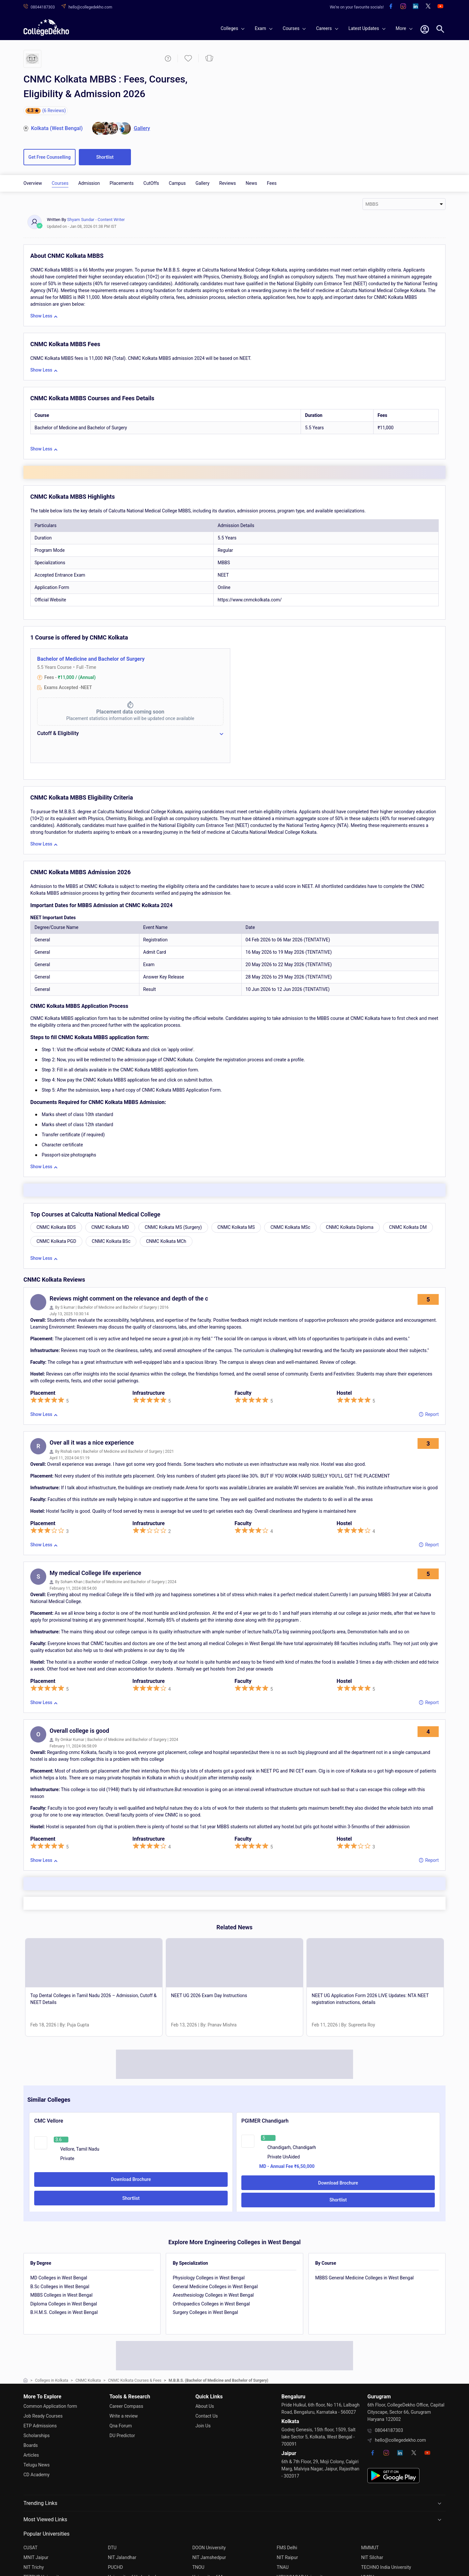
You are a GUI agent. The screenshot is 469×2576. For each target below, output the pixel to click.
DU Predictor (122, 2435)
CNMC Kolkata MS (236, 1227)
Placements (121, 183)
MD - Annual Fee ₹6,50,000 (287, 2166)
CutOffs (151, 183)
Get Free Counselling (49, 157)
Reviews (227, 183)
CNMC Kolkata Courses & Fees (135, 2380)
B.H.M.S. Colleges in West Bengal (64, 2312)
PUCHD (115, 2567)
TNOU (198, 2567)
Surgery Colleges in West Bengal (205, 2312)
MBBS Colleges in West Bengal (61, 2295)
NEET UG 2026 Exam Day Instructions (209, 1995)
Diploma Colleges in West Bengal (63, 2303)
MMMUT (370, 2547)
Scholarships (36, 2435)
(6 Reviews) (54, 110)
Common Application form (50, 2406)
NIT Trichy (33, 2567)
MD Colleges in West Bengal (58, 2277)
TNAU (283, 2567)
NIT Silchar (372, 2557)
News (251, 183)
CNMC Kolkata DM (408, 1227)
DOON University (209, 2547)
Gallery (202, 183)
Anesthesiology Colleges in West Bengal (213, 2295)
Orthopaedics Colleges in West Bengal (211, 2303)
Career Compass (126, 2406)
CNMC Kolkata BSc (111, 1241)
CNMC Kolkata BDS (56, 1227)
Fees (272, 183)
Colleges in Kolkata (51, 2380)
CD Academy (36, 2474)
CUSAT (30, 2547)
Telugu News (36, 2464)
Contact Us (206, 2416)
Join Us (203, 2425)
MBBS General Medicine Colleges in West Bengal (364, 2277)
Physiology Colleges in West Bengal (209, 2277)
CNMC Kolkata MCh (166, 1241)
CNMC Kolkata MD (110, 1227)
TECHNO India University (386, 2567)
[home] (46, 27)
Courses (60, 183)
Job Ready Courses (43, 2416)
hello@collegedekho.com (400, 2440)
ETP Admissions (40, 2425)
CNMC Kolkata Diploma (350, 1227)
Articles (31, 2455)
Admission (89, 183)
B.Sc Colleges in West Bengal (59, 2286)
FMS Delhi (287, 2547)
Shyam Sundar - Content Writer (96, 219)
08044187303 (389, 2430)
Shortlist (104, 157)
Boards (30, 2445)
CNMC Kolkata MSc (290, 1227)
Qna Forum (120, 2425)
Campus (177, 183)
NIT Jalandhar (122, 2557)
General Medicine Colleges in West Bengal (215, 2286)
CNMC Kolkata (88, 2380)
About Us (204, 2406)
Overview (32, 183)
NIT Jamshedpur (209, 2557)
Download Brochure (131, 2179)
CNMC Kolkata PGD (56, 1241)
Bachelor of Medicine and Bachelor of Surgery (91, 659)
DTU (112, 2547)
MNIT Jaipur (35, 2557)
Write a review (123, 2416)
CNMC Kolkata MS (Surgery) (173, 1227)
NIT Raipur (287, 2557)
